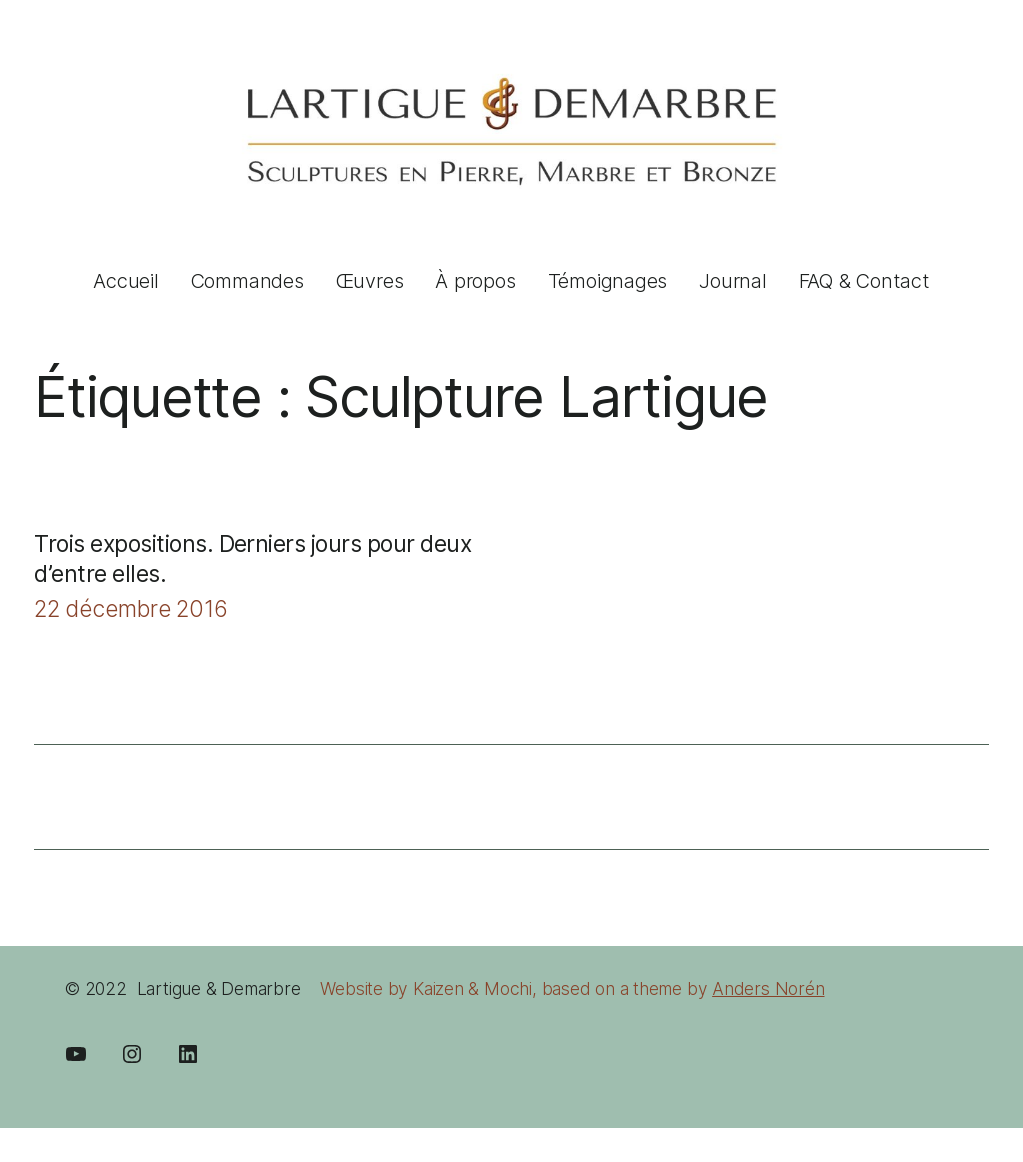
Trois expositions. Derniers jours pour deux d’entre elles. (252, 559)
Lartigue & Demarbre (219, 988)
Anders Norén (768, 988)
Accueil (125, 281)
